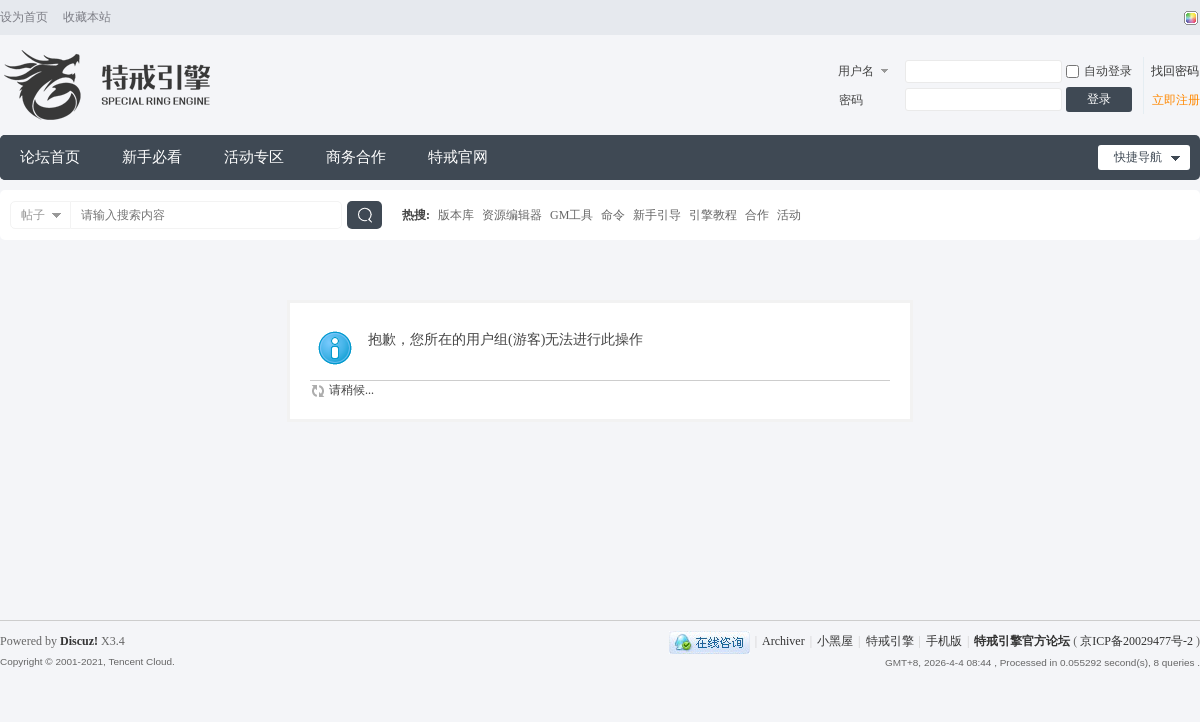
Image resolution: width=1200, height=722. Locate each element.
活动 (789, 215)
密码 (851, 100)
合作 (757, 215)
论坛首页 (50, 157)
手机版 (944, 641)
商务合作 (356, 157)
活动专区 (254, 157)
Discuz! (79, 641)
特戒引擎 (890, 641)
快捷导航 (1138, 157)
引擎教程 (713, 215)
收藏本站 (87, 17)
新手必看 (152, 157)
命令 (613, 215)
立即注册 (1176, 100)
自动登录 (1099, 71)
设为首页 (24, 17)
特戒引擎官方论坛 (1022, 641)
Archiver (783, 641)
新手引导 (657, 215)
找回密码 (1175, 71)
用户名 (856, 71)
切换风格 (1188, 18)
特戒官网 (458, 157)
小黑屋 (835, 641)
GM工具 (571, 215)
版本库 (456, 215)
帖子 (33, 215)
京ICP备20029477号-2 (1136, 641)
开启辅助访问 (1172, 18)
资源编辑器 (512, 215)
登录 (1099, 99)
